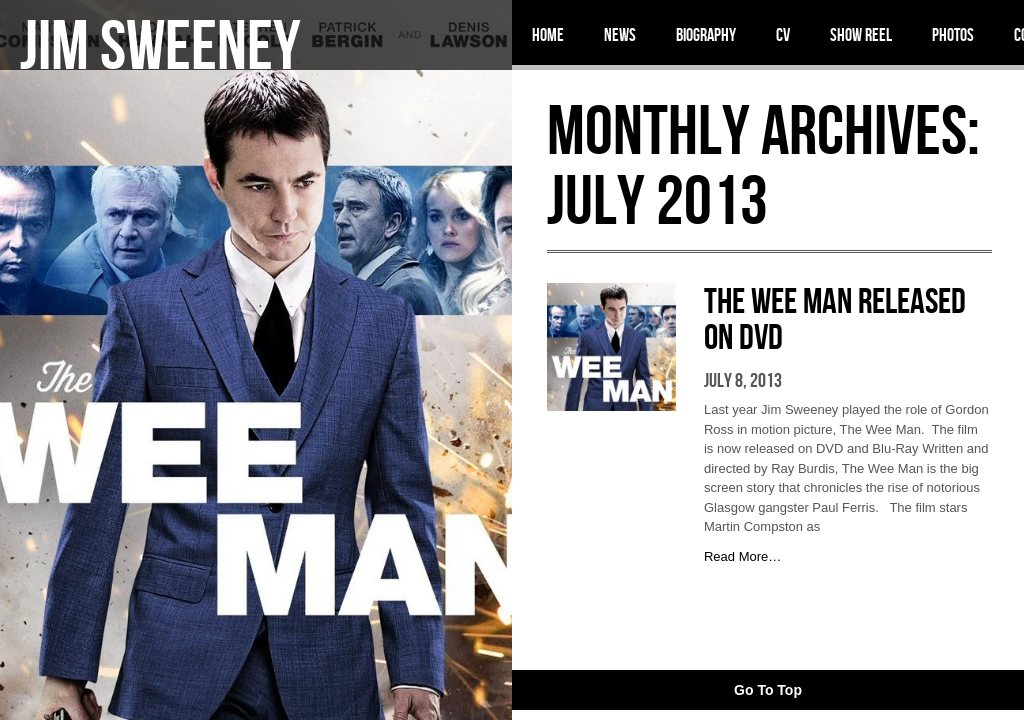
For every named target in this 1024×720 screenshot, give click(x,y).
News (620, 35)
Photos (953, 35)
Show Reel (861, 35)
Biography (706, 35)
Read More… (742, 556)
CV (783, 35)
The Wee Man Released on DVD (835, 318)
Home (548, 35)
